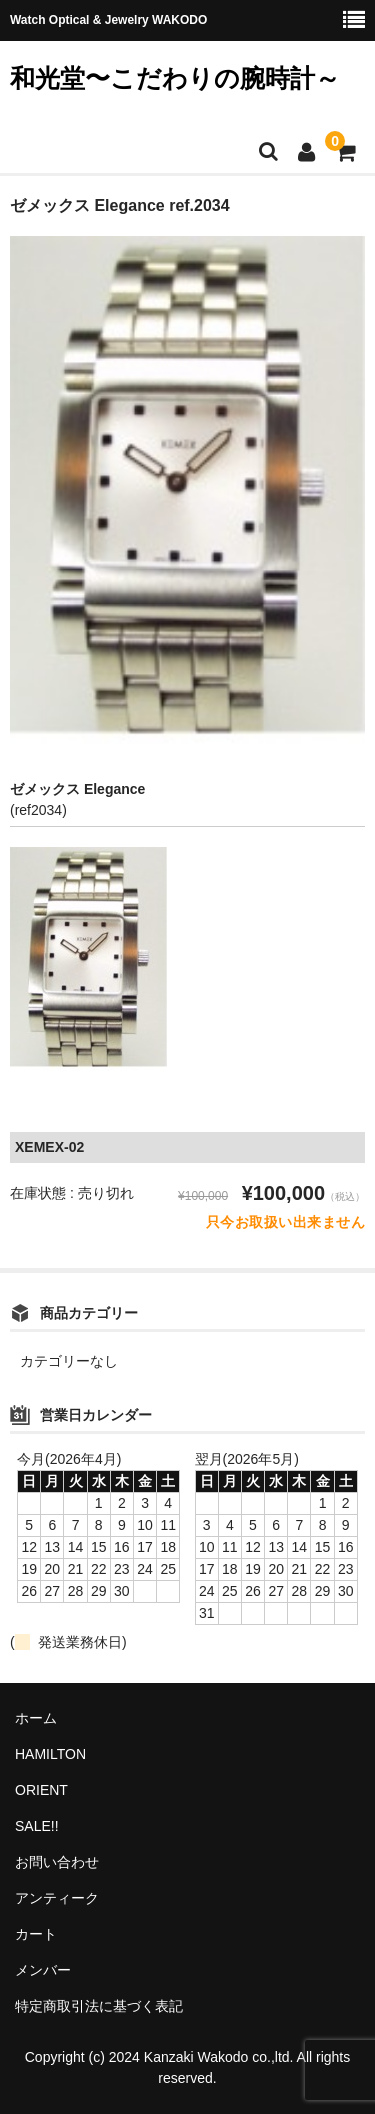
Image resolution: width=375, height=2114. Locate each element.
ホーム (36, 1718)
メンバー (43, 1970)
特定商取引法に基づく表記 (99, 2006)
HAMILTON (50, 1754)
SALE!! (37, 1826)
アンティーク (57, 1898)
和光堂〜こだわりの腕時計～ (175, 78)
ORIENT (41, 1790)
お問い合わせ (57, 1862)
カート (36, 1934)
